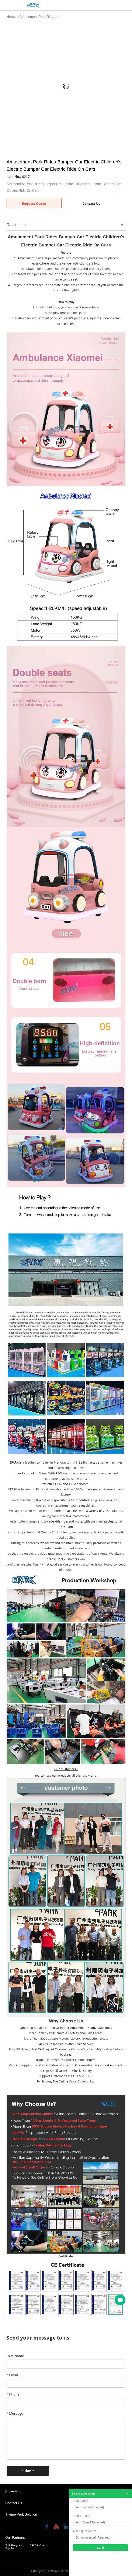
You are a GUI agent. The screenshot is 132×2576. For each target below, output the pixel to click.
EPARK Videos (38, 2545)
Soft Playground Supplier (14, 2547)
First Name (15, 2356)
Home (11, 17)
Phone (13, 2394)
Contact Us (91, 203)
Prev (12, 86)
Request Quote (34, 203)
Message (15, 2413)
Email (12, 2375)
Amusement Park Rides (37, 17)
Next (120, 86)
